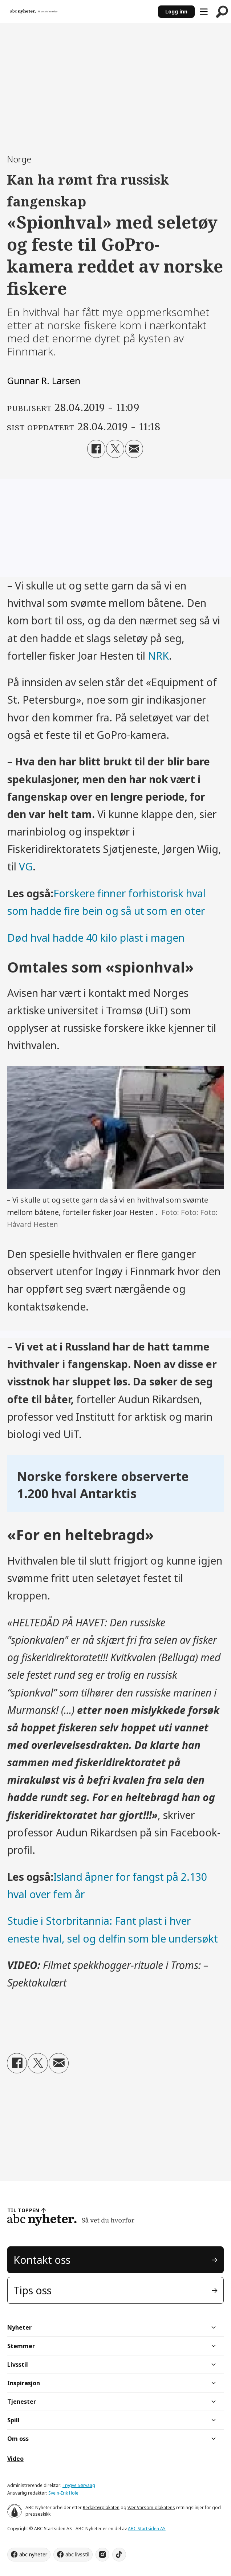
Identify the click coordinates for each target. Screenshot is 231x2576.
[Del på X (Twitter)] (115, 449)
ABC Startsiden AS (147, 2528)
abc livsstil (77, 2554)
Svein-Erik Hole (63, 2493)
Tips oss (32, 2290)
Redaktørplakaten (101, 2507)
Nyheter (19, 2327)
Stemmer (21, 2346)
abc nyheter (33, 2554)
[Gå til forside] (33, 11)
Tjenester (21, 2402)
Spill (13, 2420)
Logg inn (176, 11)
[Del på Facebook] (96, 449)
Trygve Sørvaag (78, 2485)
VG (26, 866)
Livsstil (17, 2364)
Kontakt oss (41, 2260)
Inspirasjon (23, 2383)
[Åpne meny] (203, 11)
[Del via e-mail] (134, 449)
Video (15, 2459)
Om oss (18, 2439)
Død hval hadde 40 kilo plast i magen (96, 938)
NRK (158, 656)
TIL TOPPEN (23, 2210)
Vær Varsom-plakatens (151, 2507)
